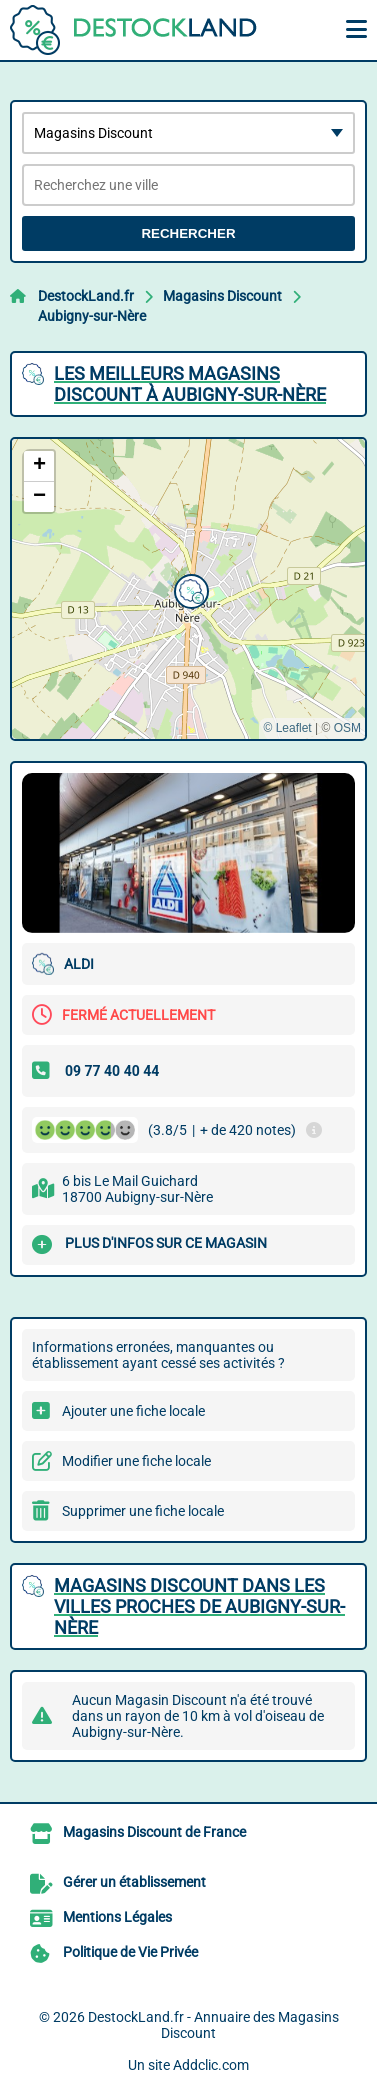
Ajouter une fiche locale (133, 1411)
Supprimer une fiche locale (143, 1511)
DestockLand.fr (86, 296)
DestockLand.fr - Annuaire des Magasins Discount (213, 2025)
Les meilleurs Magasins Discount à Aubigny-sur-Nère (190, 384)
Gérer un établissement (134, 1882)
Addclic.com (211, 2065)
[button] (189, 589)
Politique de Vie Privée (130, 1952)
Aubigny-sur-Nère (92, 316)
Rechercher (188, 233)
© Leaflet (287, 728)
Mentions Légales (117, 1917)
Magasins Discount (222, 296)
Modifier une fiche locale (136, 1461)
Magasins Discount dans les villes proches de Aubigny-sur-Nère (199, 1606)
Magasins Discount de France (154, 1832)
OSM (347, 728)
